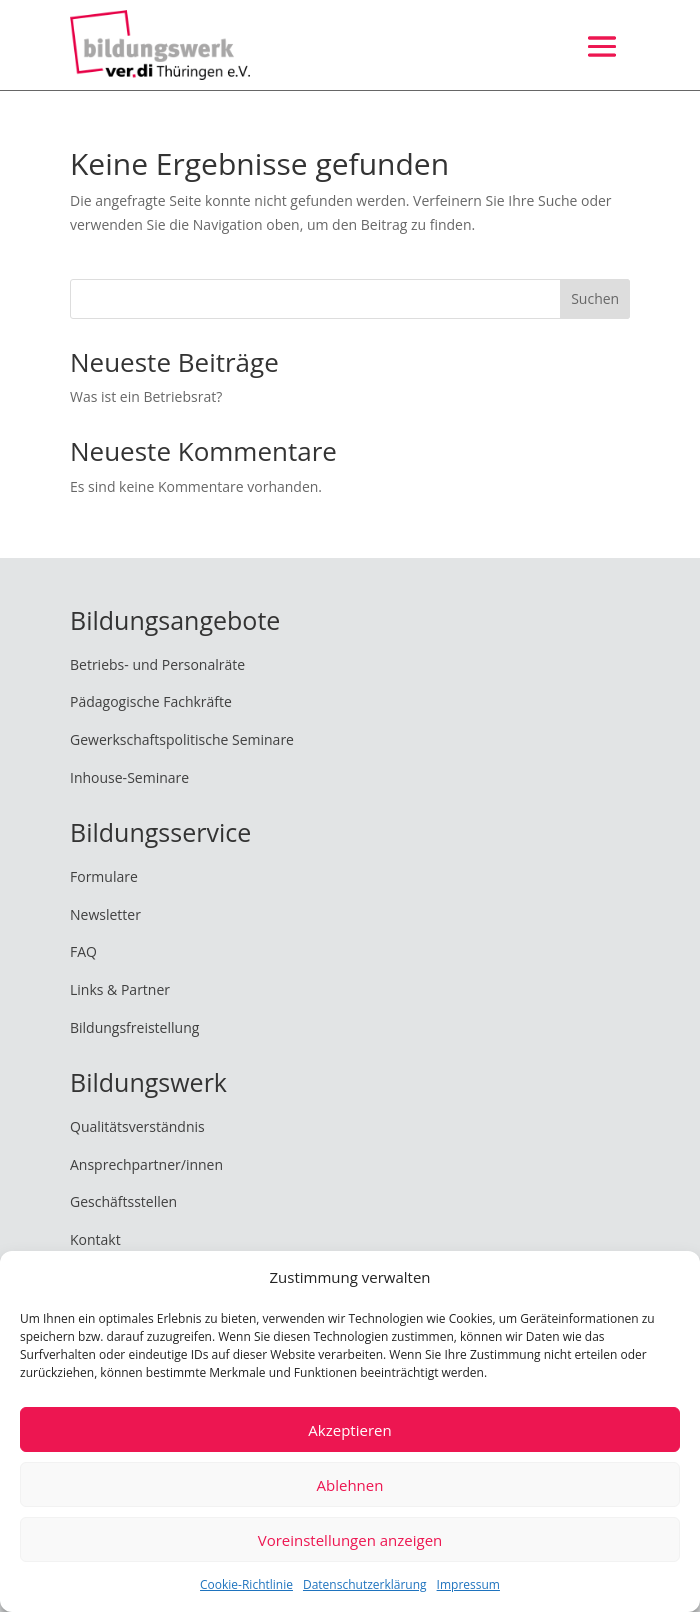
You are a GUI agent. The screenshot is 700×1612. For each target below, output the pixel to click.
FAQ (83, 951)
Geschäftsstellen (123, 1201)
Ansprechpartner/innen (146, 1164)
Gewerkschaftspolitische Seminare (182, 739)
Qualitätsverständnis (137, 1126)
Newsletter (105, 914)
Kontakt (95, 1239)
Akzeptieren (349, 1430)
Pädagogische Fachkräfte (151, 701)
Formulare (104, 876)
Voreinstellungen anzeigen (350, 1540)
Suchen (595, 298)
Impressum (468, 1584)
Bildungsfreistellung (134, 1027)
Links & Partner (120, 989)
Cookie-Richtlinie (246, 1584)
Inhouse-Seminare (129, 777)
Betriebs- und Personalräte (157, 664)
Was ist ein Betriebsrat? (146, 396)
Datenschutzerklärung (365, 1584)
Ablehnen (350, 1485)
